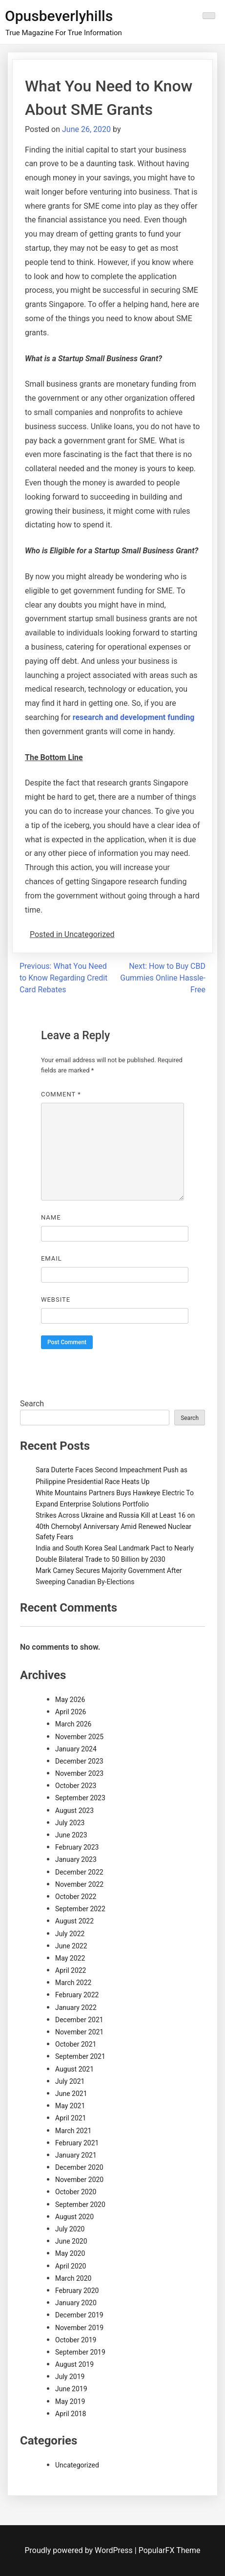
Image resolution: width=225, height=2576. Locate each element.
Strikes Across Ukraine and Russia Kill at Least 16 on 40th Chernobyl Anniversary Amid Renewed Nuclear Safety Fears (115, 1526)
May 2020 (70, 2253)
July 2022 (69, 1934)
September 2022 (80, 1909)
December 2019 (79, 2315)
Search (32, 1403)
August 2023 (74, 1810)
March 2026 (73, 1724)
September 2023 (80, 1798)
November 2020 (79, 2179)
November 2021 (79, 2032)
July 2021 (69, 2081)
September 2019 (80, 2352)
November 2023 (79, 1773)
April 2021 (70, 2118)
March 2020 (73, 2278)
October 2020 (75, 2192)
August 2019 (74, 2364)
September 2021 (80, 2056)
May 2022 (70, 1958)
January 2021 (76, 2155)
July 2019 (69, 2376)
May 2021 (70, 2106)
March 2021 (73, 2131)
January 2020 (76, 2303)
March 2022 (73, 1983)
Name (51, 1217)
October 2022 (75, 1896)
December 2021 (79, 2020)
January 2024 (76, 1749)
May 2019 (70, 2401)
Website (55, 1299)
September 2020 (80, 2204)
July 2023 (69, 1823)
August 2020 (74, 2217)
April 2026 (70, 1712)
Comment (61, 1094)
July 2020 (69, 2229)
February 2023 (77, 1847)
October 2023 (75, 1786)
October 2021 (75, 2044)
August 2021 (74, 2069)
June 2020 (71, 2241)
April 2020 (70, 2266)
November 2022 (79, 1884)
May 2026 (70, 1699)
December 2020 (79, 2167)
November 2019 (79, 2328)
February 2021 (77, 2143)
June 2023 (71, 1835)
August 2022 (74, 1921)
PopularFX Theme (170, 2550)
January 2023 (76, 1859)
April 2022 (70, 1970)
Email (51, 1258)
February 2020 (77, 2290)
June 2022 (71, 1946)
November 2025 (79, 1737)
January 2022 (76, 2007)
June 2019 (71, 2389)
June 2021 (71, 2093)
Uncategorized (77, 2465)
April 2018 (70, 2414)
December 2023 (79, 1761)
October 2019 (75, 2340)
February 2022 (77, 1995)
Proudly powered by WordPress (80, 2550)
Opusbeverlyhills (59, 15)
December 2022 (79, 1872)
